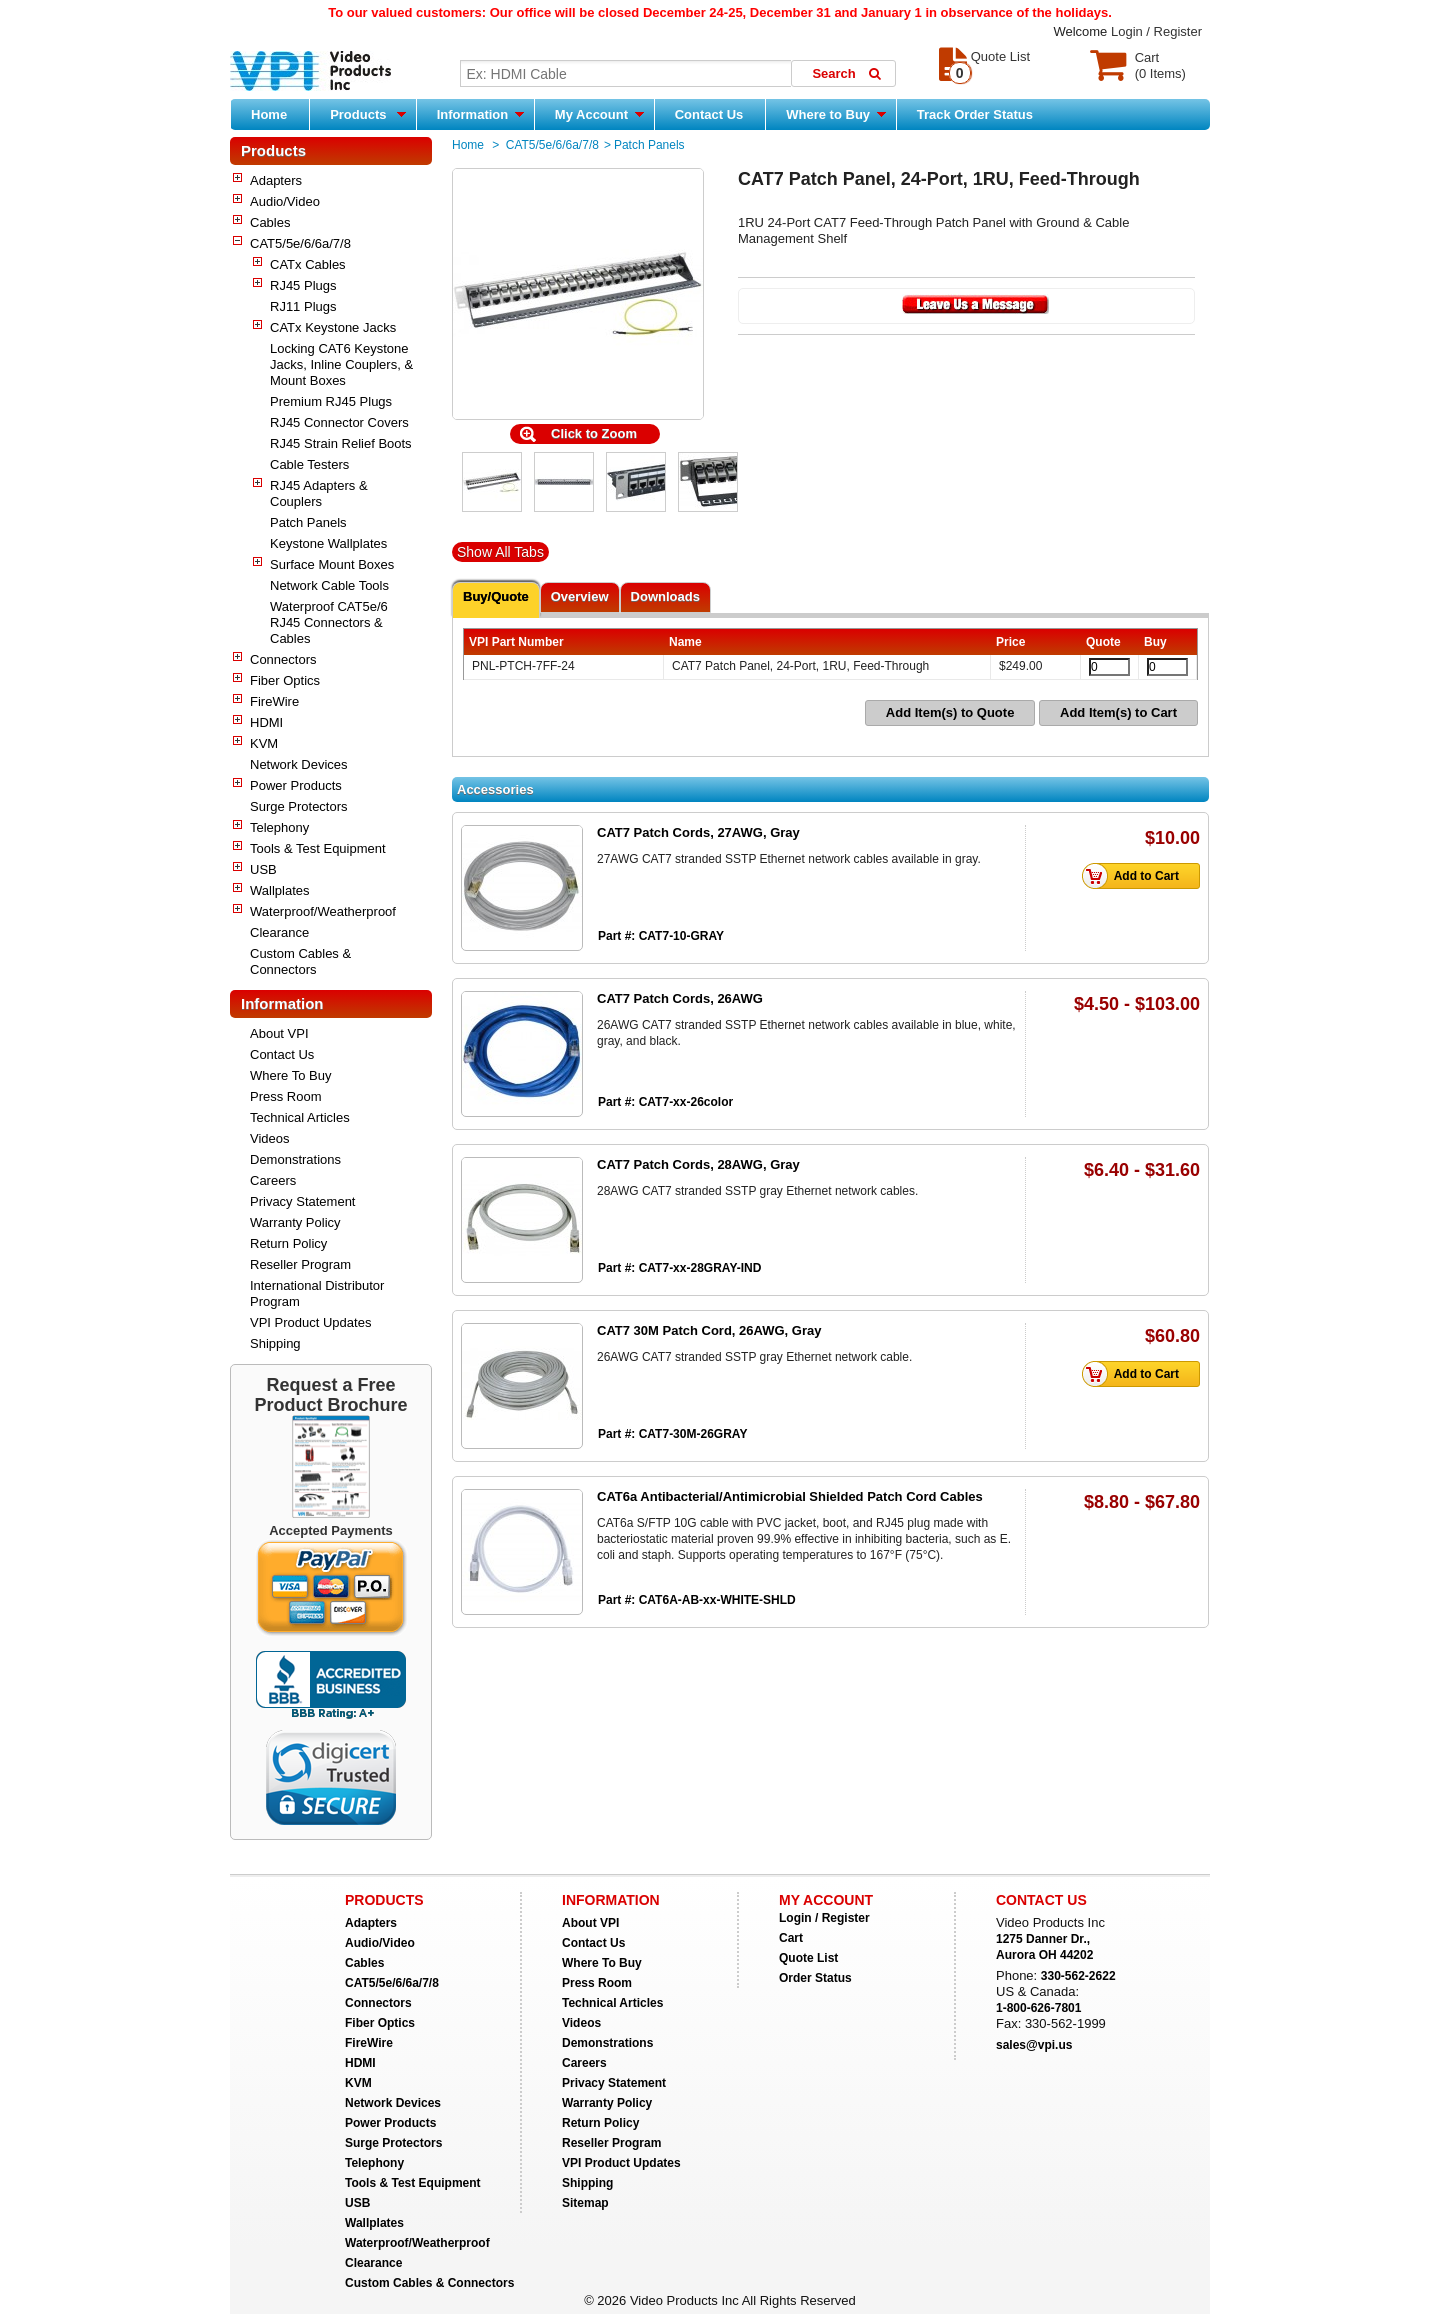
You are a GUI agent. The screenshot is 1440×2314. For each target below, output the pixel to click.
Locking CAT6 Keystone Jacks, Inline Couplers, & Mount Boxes (341, 364)
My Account (599, 114)
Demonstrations (295, 1159)
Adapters (276, 180)
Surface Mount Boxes (332, 564)
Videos (270, 1138)
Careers (273, 1180)
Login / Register (1156, 31)
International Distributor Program (317, 1293)
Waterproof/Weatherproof (323, 911)
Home (269, 114)
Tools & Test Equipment (318, 848)
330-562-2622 (1078, 1976)
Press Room (286, 1096)
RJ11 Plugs (303, 306)
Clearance (279, 932)
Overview (580, 596)
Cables (270, 222)
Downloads (665, 596)
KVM (264, 743)
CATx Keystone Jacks (333, 327)
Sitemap (585, 2203)
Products (368, 114)
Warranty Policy (295, 1222)
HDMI (266, 722)
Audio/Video (285, 201)
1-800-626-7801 (1038, 2008)
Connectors (283, 659)
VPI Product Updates (310, 1322)
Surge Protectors (299, 806)
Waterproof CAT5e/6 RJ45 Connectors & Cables (329, 622)
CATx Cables (308, 264)
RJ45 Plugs (303, 285)
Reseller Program (300, 1264)
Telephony (279, 827)
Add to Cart (1136, 876)
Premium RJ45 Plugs (331, 401)
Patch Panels (308, 522)
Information (480, 114)
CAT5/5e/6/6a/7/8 (300, 243)
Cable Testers (309, 464)
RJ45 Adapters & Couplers (319, 493)
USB (263, 869)
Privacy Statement (303, 1201)
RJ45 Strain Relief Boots (341, 443)
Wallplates (279, 890)
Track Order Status (975, 114)
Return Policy (288, 1243)
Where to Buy (835, 114)
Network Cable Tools (329, 585)
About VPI (279, 1033)
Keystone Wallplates (328, 543)
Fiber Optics (285, 680)
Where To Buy (290, 1075)
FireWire (274, 701)
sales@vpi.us (1034, 2045)
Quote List (808, 1958)
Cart (791, 1938)
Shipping (275, 1343)
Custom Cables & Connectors (300, 961)
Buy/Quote (496, 596)
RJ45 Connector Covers (339, 422)
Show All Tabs (500, 552)
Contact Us (709, 114)
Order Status (815, 1978)
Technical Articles (300, 1117)
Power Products (296, 785)
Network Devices (299, 764)
